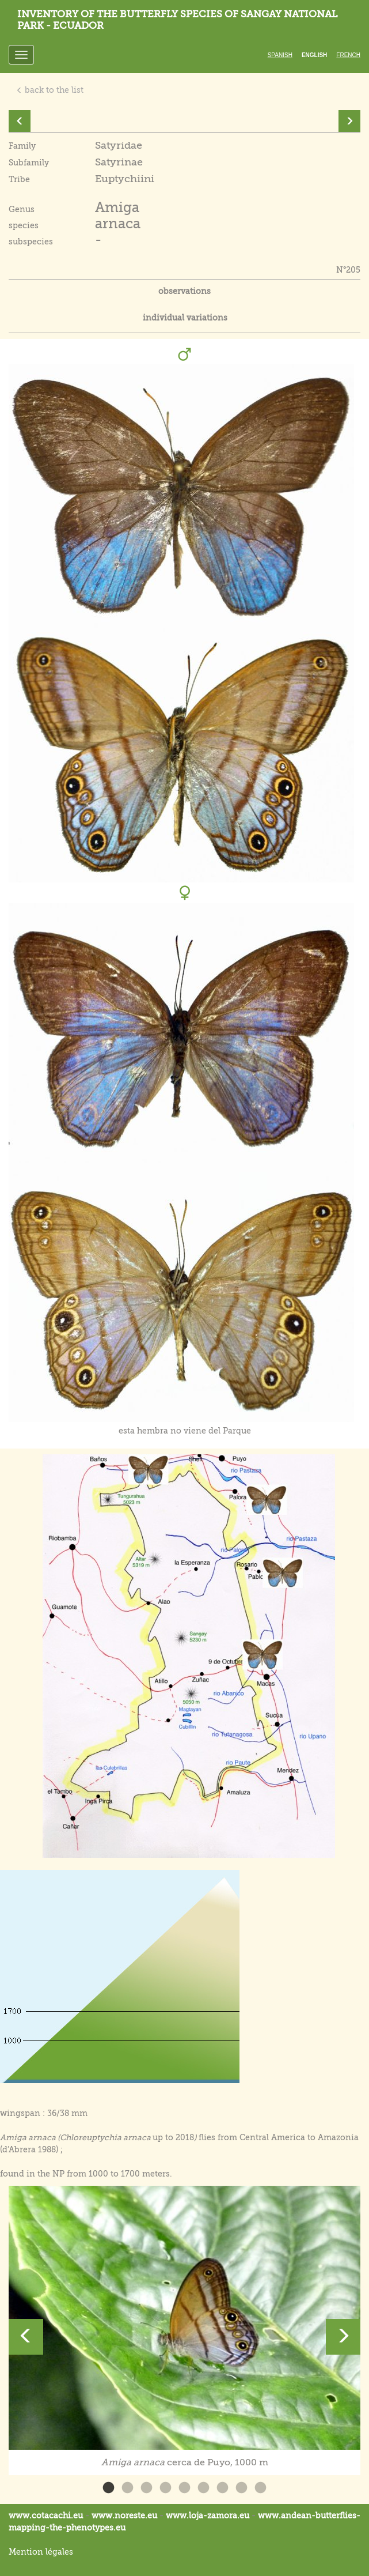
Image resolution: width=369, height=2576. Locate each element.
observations (184, 291)
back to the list (49, 90)
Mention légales (41, 2551)
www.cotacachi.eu (46, 2515)
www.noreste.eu (124, 2515)
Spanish (280, 55)
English (314, 55)
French (348, 55)
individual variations (185, 317)
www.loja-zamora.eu (207, 2515)
